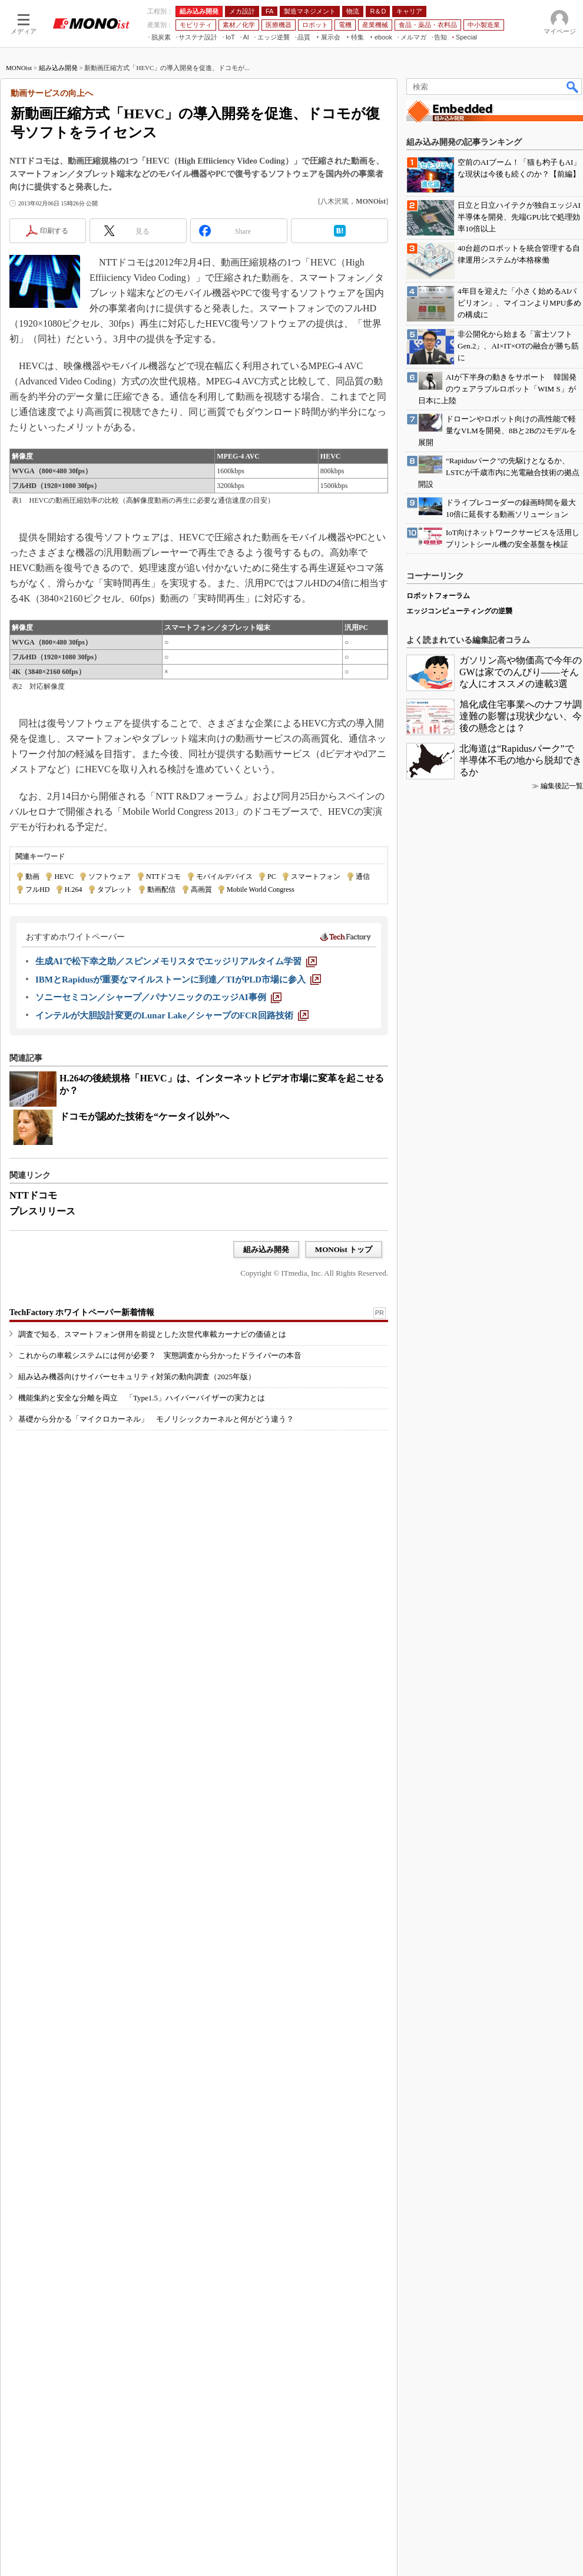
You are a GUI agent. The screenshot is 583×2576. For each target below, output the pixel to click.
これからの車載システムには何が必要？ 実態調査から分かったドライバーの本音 (160, 1355)
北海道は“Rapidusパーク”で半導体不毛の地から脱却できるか (520, 760)
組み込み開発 (58, 67)
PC (271, 876)
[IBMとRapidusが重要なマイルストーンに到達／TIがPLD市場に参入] (178, 979)
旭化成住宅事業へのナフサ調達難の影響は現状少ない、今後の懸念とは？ (520, 716)
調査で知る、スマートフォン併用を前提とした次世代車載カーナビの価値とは (152, 1334)
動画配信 (161, 889)
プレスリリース (42, 1211)
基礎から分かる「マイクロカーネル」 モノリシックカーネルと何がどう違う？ (156, 1419)
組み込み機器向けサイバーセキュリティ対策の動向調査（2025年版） (137, 1376)
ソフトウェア (109, 876)
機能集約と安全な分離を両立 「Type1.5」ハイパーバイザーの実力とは (141, 1397)
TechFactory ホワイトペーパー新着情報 (81, 1312)
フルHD (37, 889)
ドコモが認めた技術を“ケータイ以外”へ (144, 1116)
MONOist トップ (343, 1249)
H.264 (73, 889)
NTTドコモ (163, 876)
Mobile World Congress (260, 889)
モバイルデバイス (224, 876)
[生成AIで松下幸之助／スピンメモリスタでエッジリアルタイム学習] (176, 961)
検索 (573, 86)
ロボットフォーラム (438, 596)
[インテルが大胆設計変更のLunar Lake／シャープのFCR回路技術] (172, 1015)
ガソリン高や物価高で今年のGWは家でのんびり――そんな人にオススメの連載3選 (520, 672)
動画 (32, 876)
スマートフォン (315, 876)
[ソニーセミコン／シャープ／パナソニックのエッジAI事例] (158, 997)
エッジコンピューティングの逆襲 (459, 611)
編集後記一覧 (562, 786)
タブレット (114, 889)
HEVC (64, 876)
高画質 (201, 889)
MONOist (19, 67)
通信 (363, 876)
